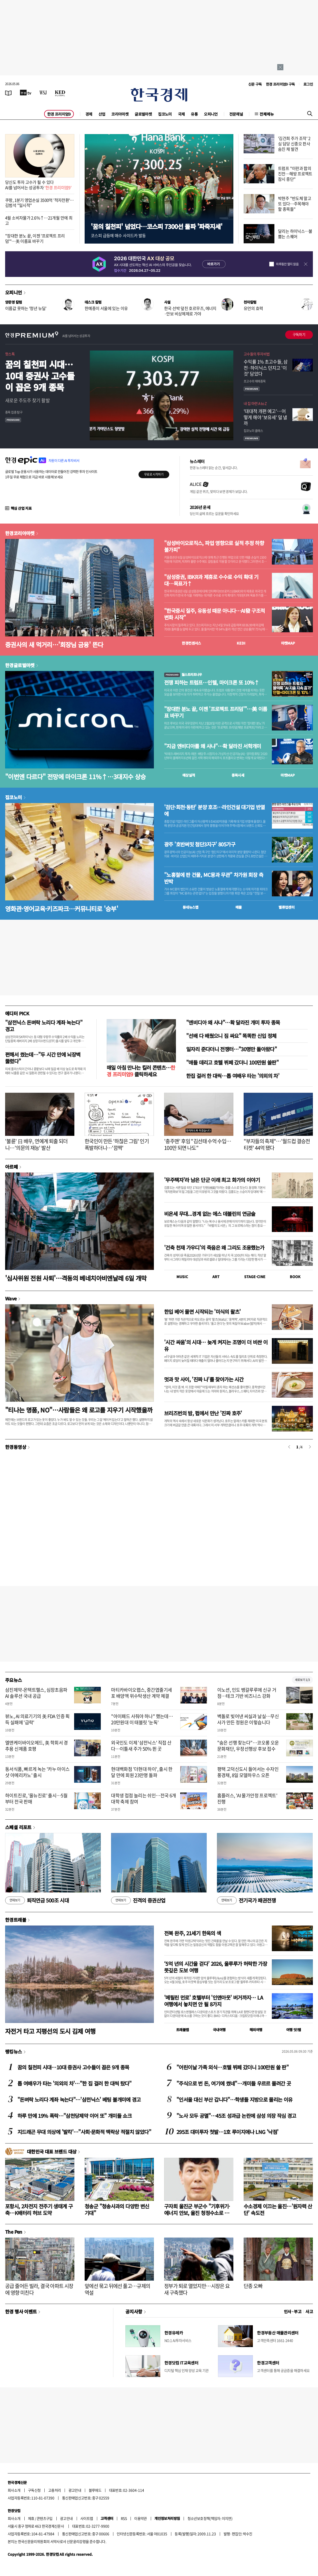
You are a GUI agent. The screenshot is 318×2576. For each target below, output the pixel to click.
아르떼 (11, 1166)
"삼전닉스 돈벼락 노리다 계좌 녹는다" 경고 (43, 1026)
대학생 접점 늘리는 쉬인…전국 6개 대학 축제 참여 (143, 1798)
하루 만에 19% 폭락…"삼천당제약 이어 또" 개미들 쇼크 (74, 2115)
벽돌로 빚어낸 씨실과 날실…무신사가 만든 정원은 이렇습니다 (248, 1719)
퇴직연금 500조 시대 (37, 1900)
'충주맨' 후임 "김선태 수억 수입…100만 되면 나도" (197, 1144)
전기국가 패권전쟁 (246, 1900)
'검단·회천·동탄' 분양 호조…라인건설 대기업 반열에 (214, 810)
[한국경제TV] (25, 92)
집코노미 (165, 114)
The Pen (13, 2231)
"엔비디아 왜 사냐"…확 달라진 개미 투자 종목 (233, 1022)
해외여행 (256, 2029)
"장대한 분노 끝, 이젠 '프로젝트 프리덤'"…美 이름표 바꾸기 (35, 238)
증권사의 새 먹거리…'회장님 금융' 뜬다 (54, 644)
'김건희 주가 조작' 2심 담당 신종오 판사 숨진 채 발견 (294, 143)
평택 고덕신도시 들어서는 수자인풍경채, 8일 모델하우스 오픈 (248, 1772)
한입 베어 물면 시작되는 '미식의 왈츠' (202, 1311)
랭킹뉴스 (13, 2051)
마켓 (288, 643)
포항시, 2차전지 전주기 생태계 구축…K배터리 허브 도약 (39, 2209)
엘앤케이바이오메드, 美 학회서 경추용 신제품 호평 (36, 1745)
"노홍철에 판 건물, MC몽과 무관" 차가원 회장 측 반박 (213, 878)
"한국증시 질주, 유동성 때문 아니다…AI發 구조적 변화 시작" (214, 614)
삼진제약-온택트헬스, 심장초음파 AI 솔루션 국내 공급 (36, 1692)
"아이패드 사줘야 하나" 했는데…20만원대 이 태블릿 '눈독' (142, 1719)
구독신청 (34, 2490)
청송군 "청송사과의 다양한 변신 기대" (117, 2209)
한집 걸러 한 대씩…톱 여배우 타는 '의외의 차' (232, 1075)
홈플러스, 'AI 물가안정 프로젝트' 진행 (247, 1798)
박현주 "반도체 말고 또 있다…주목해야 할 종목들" (294, 203)
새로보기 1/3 (302, 1680)
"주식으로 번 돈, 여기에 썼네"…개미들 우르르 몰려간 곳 (233, 2083)
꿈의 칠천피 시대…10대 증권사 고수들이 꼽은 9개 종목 (39, 375)
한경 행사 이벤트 (21, 2311)
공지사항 (133, 2311)
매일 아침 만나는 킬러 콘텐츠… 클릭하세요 (141, 1071)
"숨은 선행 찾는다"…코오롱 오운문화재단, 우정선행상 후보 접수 (248, 1745)
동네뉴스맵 (190, 907)
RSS (124, 2518)
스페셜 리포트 (18, 1827)
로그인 (308, 84)
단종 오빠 (253, 2286)
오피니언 (211, 114)
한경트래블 (15, 1919)
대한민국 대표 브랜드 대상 (51, 2151)
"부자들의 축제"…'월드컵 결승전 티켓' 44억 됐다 (277, 1144)
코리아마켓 (119, 114)
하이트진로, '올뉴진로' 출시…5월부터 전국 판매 (36, 1798)
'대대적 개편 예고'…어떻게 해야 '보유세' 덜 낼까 (265, 417)
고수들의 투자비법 (257, 353)
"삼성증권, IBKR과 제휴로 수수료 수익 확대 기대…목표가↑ (211, 580)
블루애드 (95, 2490)
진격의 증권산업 (138, 1900)
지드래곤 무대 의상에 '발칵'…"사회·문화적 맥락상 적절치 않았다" (84, 2132)
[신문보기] (8, 92)
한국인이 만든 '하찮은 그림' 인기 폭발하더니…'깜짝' (117, 1144)
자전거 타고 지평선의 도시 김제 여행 (50, 2031)
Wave (11, 1298)
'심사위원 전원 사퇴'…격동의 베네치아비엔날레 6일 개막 (76, 1278)
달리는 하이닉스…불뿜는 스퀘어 (295, 233)
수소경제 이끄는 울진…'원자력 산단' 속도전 (278, 2209)
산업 (101, 114)
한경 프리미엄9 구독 (280, 84)
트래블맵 (182, 2029)
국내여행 (219, 2029)
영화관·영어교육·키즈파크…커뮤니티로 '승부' (61, 909)
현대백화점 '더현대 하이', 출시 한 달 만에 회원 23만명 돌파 (142, 1772)
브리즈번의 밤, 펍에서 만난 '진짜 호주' (203, 1413)
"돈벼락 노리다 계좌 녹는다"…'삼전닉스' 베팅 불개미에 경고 (79, 2099)
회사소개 (14, 2490)
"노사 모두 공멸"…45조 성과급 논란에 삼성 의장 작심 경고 (236, 2115)
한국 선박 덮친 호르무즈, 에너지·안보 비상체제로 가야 (190, 311)
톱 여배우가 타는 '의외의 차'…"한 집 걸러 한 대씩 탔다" (74, 2083)
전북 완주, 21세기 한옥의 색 (192, 1933)
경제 (88, 114)
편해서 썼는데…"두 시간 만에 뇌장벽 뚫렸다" (43, 1058)
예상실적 (188, 775)
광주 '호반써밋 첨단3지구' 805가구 (199, 844)
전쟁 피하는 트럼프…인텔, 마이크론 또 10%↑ (211, 682)
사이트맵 (86, 2518)
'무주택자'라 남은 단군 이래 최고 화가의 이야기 (212, 1180)
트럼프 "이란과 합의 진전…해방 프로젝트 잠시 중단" (295, 173)
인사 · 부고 (293, 2311)
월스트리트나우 (183, 674)
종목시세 (238, 775)
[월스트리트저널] (43, 92)
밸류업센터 (286, 907)
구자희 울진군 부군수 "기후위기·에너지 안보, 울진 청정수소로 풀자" (197, 2212)
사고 (309, 2311)
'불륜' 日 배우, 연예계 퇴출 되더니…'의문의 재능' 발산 (36, 1144)
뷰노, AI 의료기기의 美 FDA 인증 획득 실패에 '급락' (37, 1719)
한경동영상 (15, 1447)
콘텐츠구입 (45, 2518)
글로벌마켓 (143, 114)
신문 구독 (255, 84)
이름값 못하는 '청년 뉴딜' (25, 308)
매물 (238, 907)
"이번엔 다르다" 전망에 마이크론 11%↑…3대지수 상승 (75, 776)
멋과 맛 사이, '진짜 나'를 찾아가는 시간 (203, 1379)
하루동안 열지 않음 (287, 264)
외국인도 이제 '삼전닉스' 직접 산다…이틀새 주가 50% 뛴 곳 (141, 1745)
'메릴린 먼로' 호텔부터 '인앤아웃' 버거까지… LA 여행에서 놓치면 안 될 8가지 (213, 2001)
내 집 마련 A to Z (255, 403)
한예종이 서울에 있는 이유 (106, 308)
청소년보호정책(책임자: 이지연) (209, 2518)
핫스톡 (10, 353)
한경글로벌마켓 (20, 665)
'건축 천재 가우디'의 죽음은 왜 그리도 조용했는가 (214, 1247)
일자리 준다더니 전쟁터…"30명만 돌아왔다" (231, 1049)
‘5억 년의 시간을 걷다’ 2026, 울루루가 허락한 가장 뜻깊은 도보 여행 (215, 1967)
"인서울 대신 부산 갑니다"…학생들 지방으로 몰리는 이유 (234, 2099)
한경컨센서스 (191, 643)
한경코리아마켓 (20, 533)
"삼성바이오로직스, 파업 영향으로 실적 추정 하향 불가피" (214, 546)
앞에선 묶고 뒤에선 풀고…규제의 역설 (117, 2289)
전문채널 (236, 114)
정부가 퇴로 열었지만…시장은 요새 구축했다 (197, 2289)
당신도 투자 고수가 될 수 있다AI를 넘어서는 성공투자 (38, 185)
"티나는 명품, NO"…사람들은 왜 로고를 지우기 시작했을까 (78, 1410)
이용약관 (140, 2518)
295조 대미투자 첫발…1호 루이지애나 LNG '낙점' (227, 2132)
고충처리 (54, 2490)
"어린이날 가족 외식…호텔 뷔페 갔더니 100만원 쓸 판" (232, 2067)
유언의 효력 (253, 308)
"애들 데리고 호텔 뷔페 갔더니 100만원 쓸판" (232, 1062)
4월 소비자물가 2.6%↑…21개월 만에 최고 (38, 220)
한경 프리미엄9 (59, 114)
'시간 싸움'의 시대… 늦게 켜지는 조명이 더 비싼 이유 (215, 1345)
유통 (194, 114)
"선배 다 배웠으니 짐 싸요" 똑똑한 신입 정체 (231, 1035)
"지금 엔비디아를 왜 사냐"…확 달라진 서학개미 (212, 746)
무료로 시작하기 (153, 474)
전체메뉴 (267, 114)
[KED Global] (60, 92)
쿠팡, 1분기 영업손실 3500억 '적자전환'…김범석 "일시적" (39, 202)
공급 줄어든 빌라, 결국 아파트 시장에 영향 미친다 (39, 2289)
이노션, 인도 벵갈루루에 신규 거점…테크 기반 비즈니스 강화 (246, 1692)
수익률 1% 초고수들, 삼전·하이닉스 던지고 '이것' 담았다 (265, 367)
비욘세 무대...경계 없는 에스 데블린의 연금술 (209, 1213)
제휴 (31, 2518)
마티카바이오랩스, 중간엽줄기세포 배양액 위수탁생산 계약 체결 (141, 1692)
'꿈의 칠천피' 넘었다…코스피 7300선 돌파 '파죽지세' (156, 226)
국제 (181, 114)
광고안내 (74, 2490)
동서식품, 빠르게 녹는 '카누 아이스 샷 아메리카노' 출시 (37, 1772)
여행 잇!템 (293, 2029)
